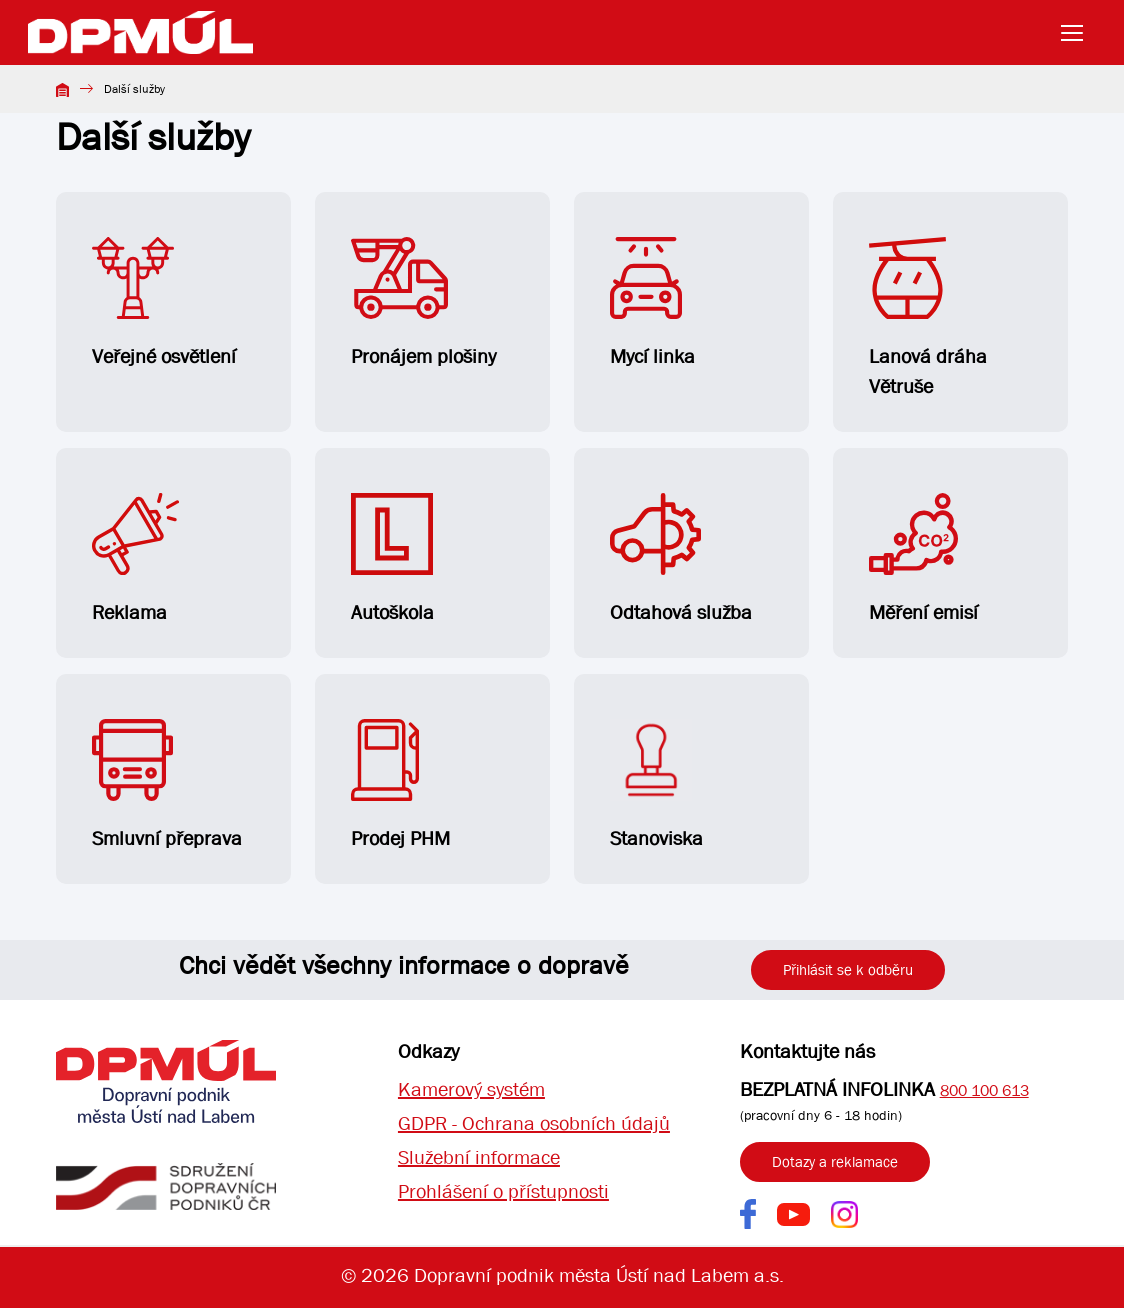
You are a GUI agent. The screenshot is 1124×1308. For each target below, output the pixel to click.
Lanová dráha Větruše (928, 318)
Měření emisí (923, 559)
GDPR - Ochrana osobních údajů (534, 1123)
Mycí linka (652, 303)
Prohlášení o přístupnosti (503, 1191)
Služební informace (479, 1157)
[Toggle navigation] (1078, 33)
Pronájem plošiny (423, 303)
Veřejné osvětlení (164, 303)
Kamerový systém (471, 1089)
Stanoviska (656, 785)
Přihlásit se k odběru (848, 970)
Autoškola (392, 559)
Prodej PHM (400, 785)
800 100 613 (984, 1090)
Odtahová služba (681, 559)
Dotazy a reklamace (835, 1162)
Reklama (135, 559)
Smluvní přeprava (167, 785)
